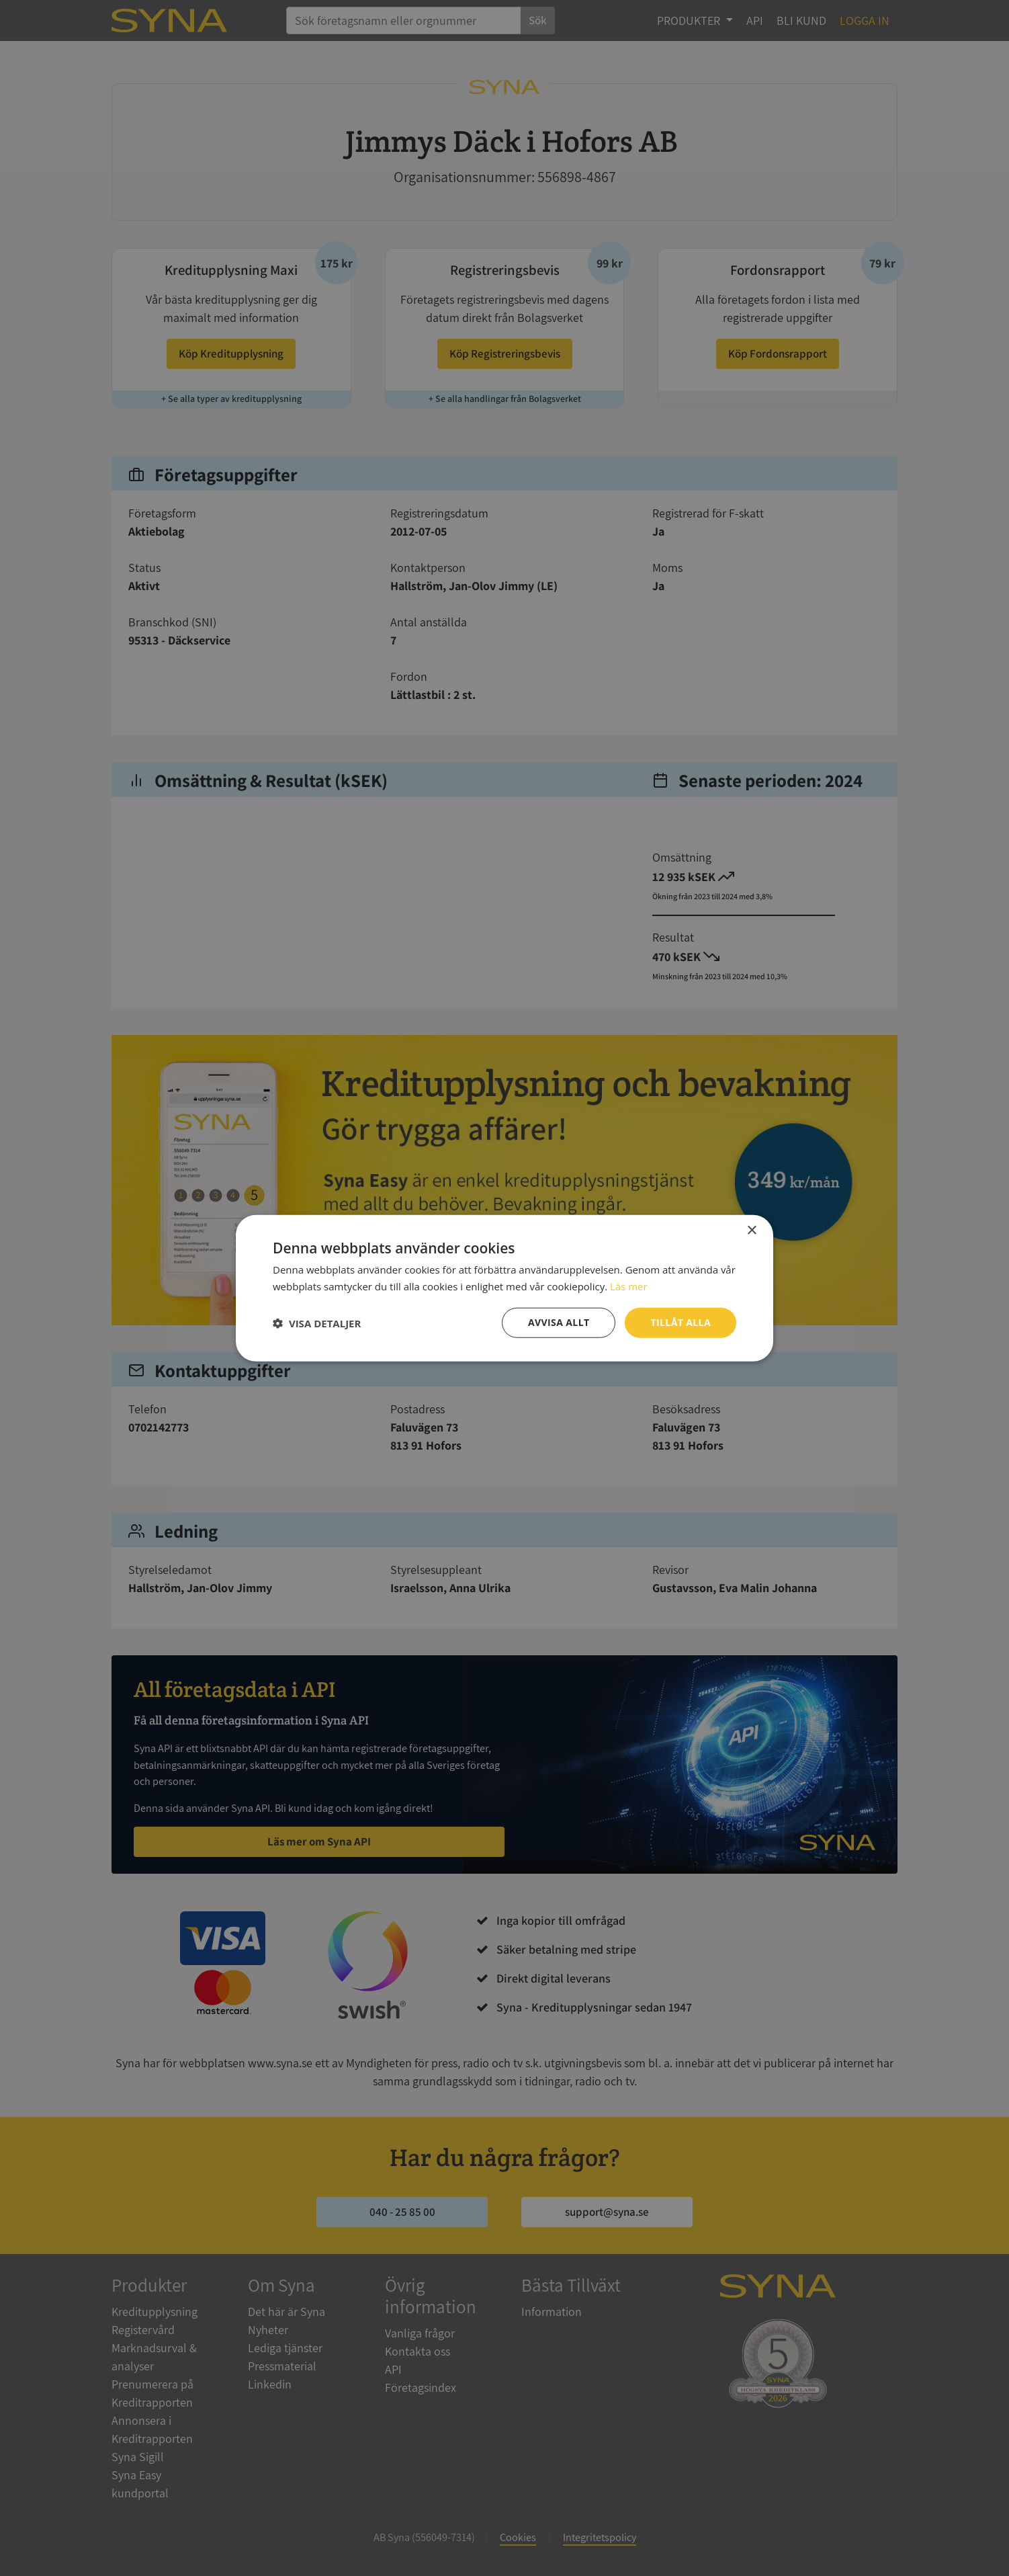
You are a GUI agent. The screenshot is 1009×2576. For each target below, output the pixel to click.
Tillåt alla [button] (680, 1322)
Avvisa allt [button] (558, 1322)
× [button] (751, 1230)
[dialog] (504, 1288)
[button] (317, 1323)
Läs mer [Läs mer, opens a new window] (629, 1285)
